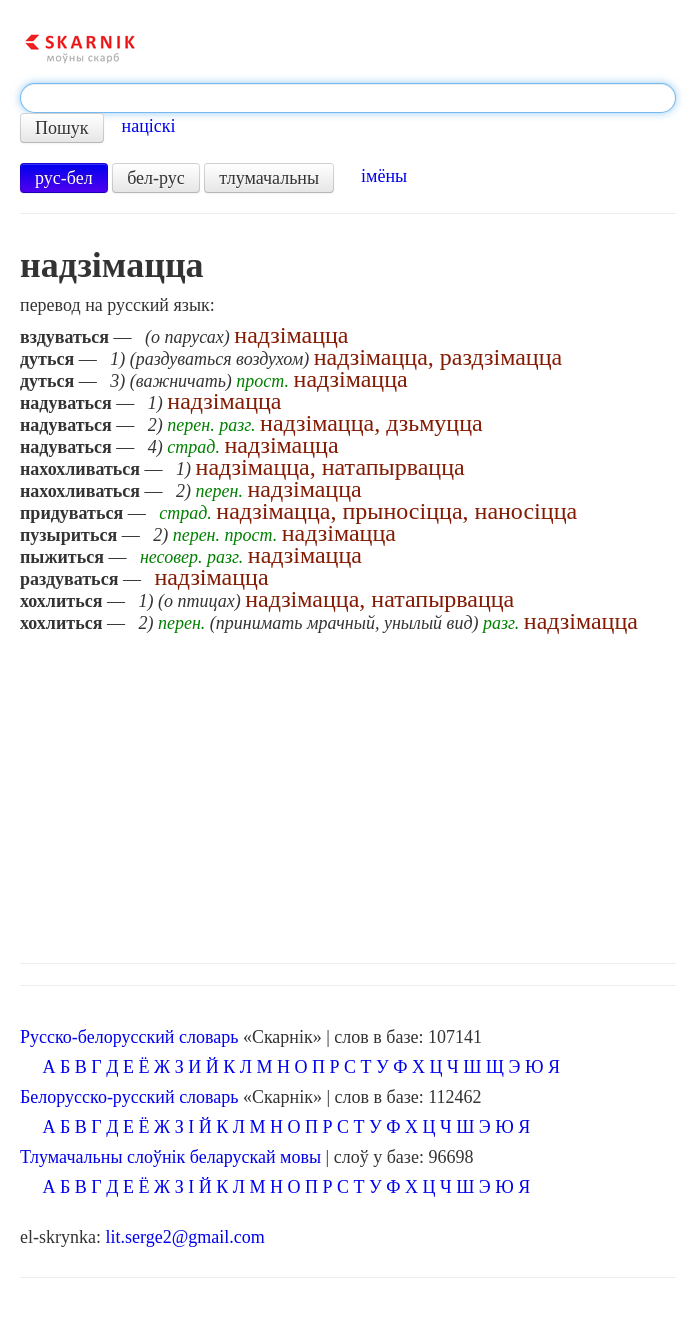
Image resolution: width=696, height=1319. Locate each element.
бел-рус (156, 178)
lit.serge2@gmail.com (184, 1237)
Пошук (62, 128)
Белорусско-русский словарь (129, 1097)
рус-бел (64, 178)
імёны (384, 176)
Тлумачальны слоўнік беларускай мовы (170, 1157)
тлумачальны (269, 178)
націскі (149, 126)
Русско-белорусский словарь (129, 1037)
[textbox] (348, 98)
